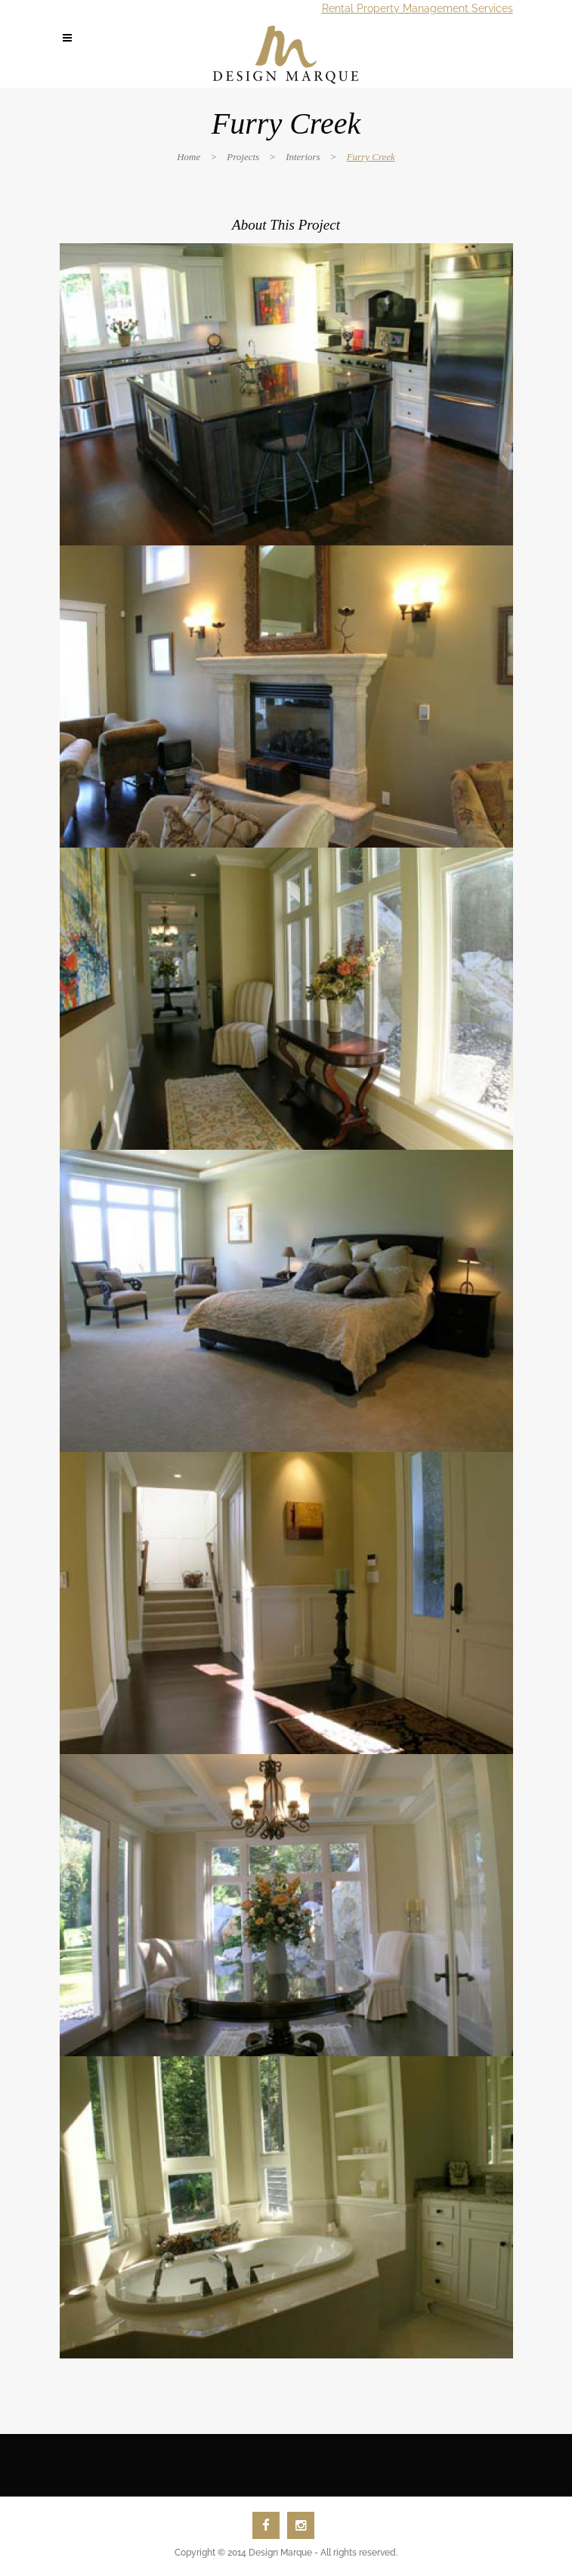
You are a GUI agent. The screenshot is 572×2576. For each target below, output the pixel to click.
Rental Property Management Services (417, 8)
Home (188, 156)
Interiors (303, 156)
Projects (243, 156)
